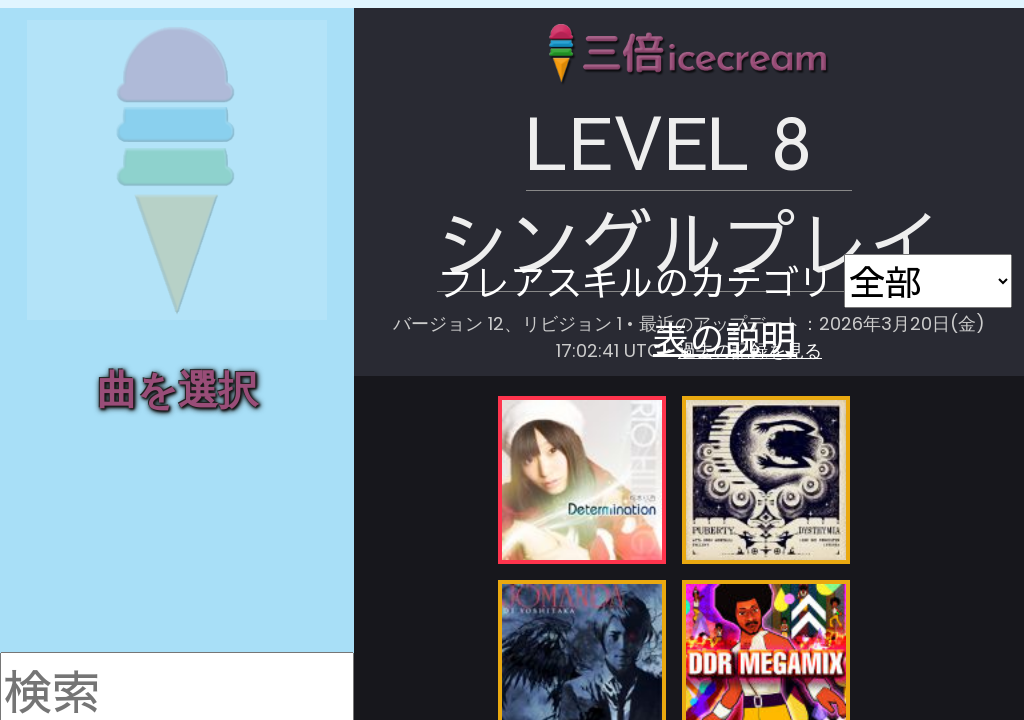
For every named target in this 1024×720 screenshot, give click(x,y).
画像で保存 (894, 135)
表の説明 (894, 156)
